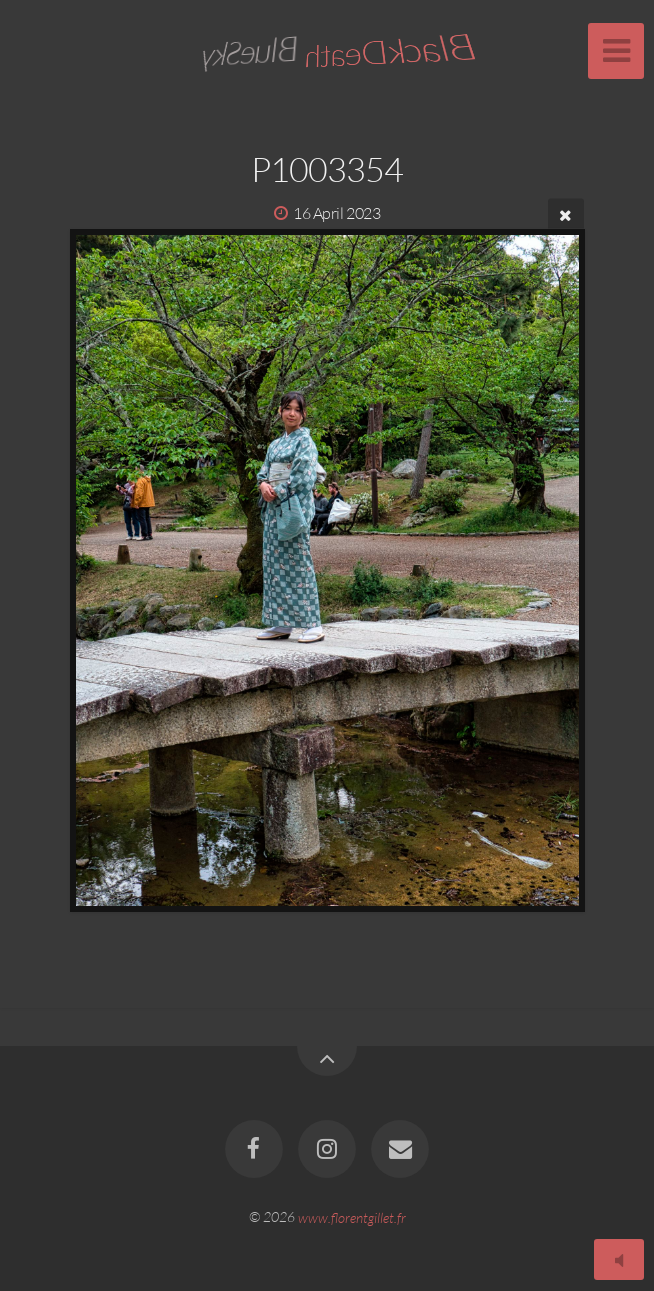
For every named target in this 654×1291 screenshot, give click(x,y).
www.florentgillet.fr (352, 1216)
